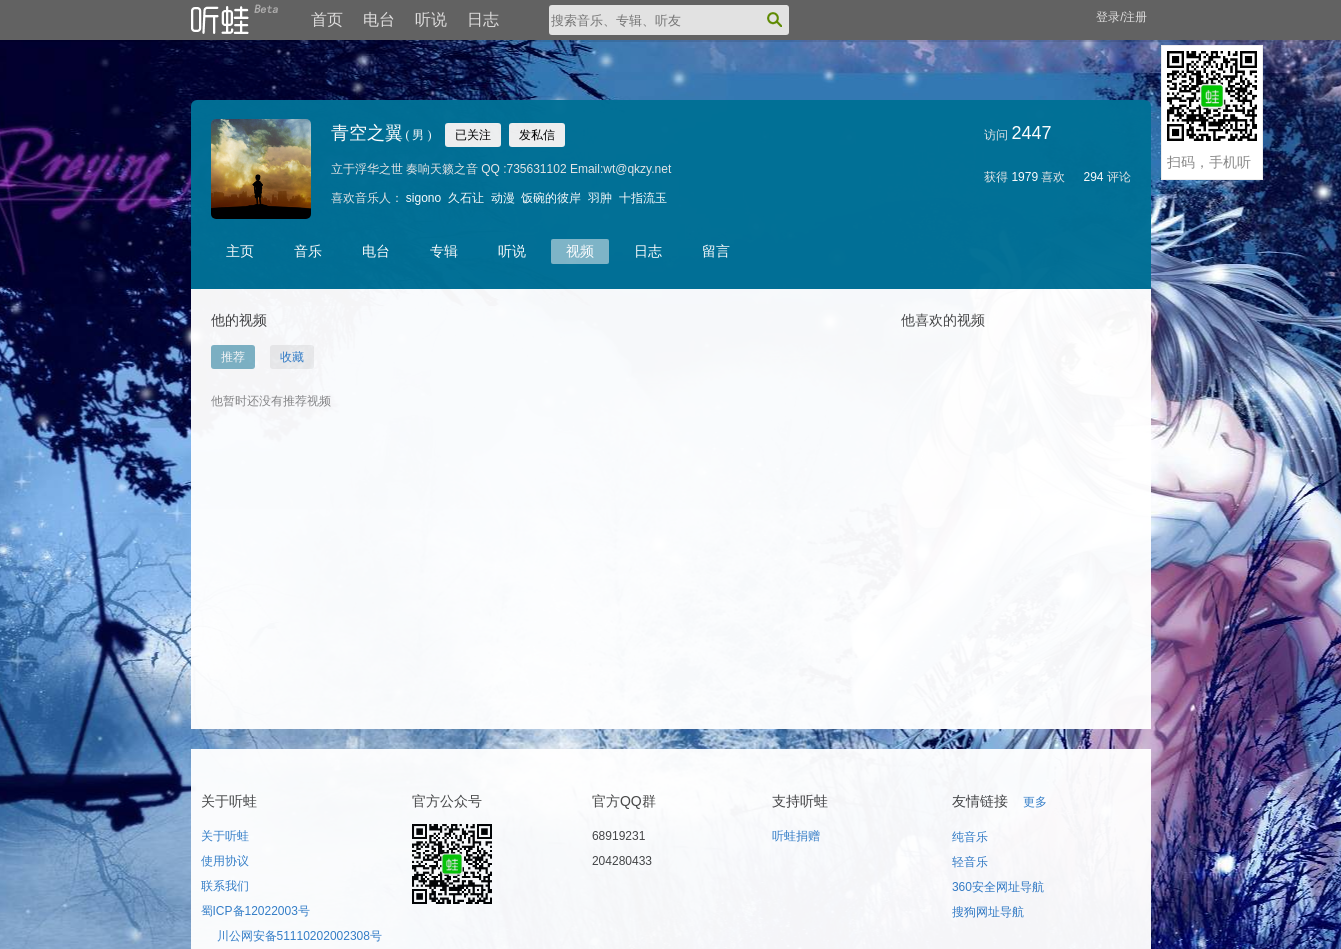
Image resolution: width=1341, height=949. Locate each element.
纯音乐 (970, 837)
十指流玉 (643, 198)
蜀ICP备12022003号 (255, 911)
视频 (580, 251)
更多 (1035, 802)
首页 (327, 19)
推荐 (233, 357)
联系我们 (225, 886)
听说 (431, 19)
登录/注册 (1121, 17)
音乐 (308, 251)
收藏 (292, 357)
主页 (240, 251)
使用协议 (225, 861)
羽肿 (600, 198)
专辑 (444, 251)
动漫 (503, 198)
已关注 (473, 135)
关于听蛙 (225, 836)
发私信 (537, 135)
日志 (483, 19)
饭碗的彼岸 (551, 198)
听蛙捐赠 (796, 836)
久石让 (466, 198)
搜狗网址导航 (988, 912)
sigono (423, 198)
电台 (379, 19)
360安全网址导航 (998, 887)
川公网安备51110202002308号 (299, 936)
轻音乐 (970, 862)
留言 (716, 251)
